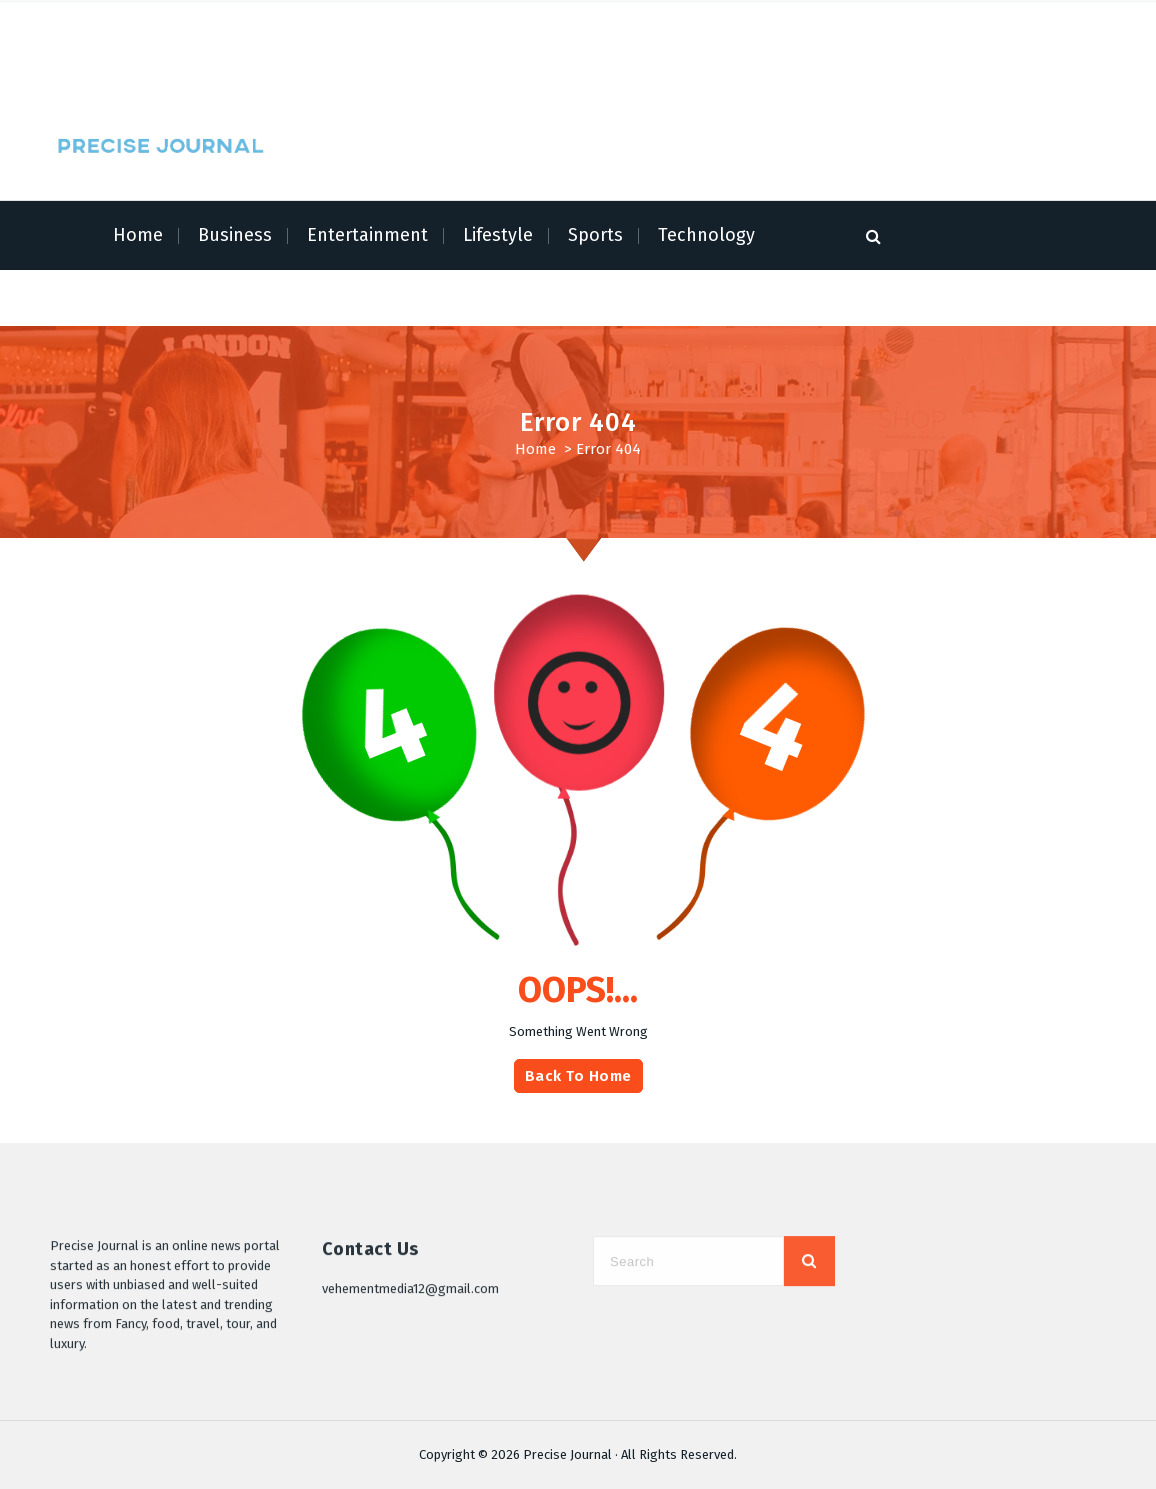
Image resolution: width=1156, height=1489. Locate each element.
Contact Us (385, 65)
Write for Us (306, 65)
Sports (595, 235)
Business (235, 235)
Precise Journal (567, 1454)
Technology (706, 235)
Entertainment (367, 235)
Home (138, 235)
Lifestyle (498, 235)
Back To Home (578, 1085)
